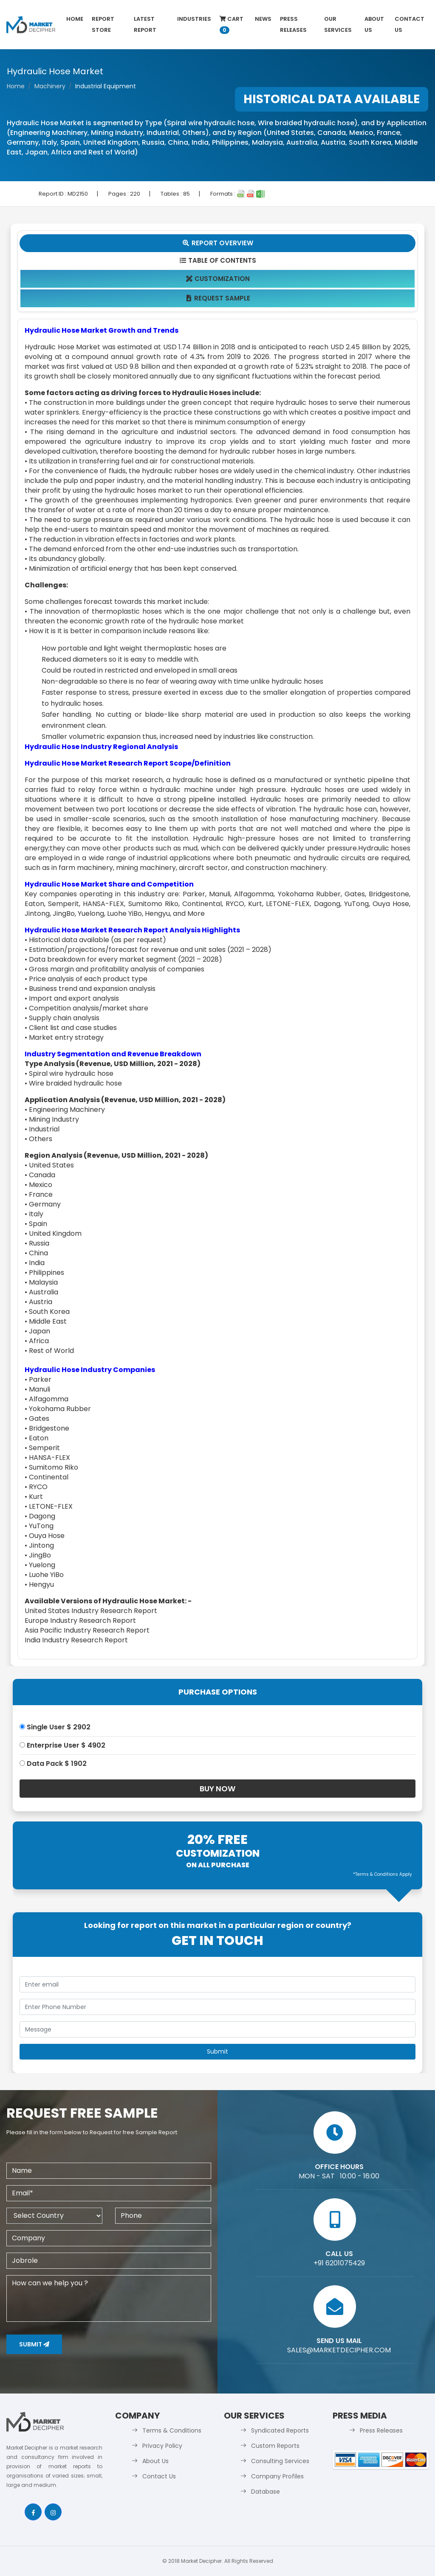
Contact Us (409, 24)
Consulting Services (280, 2461)
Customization (217, 278)
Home (74, 19)
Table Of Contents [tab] (218, 260)
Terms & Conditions (171, 2430)
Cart (231, 24)
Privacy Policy (162, 2445)
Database (265, 2491)
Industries (194, 19)
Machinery (49, 86)
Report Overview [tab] (217, 243)
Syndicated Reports (280, 2430)
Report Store (103, 24)
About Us (374, 24)
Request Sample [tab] (218, 298)
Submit (34, 2344)
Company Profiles (277, 2476)
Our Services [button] (338, 24)
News (263, 19)
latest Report (145, 24)
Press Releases (293, 24)
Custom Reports (275, 2445)
